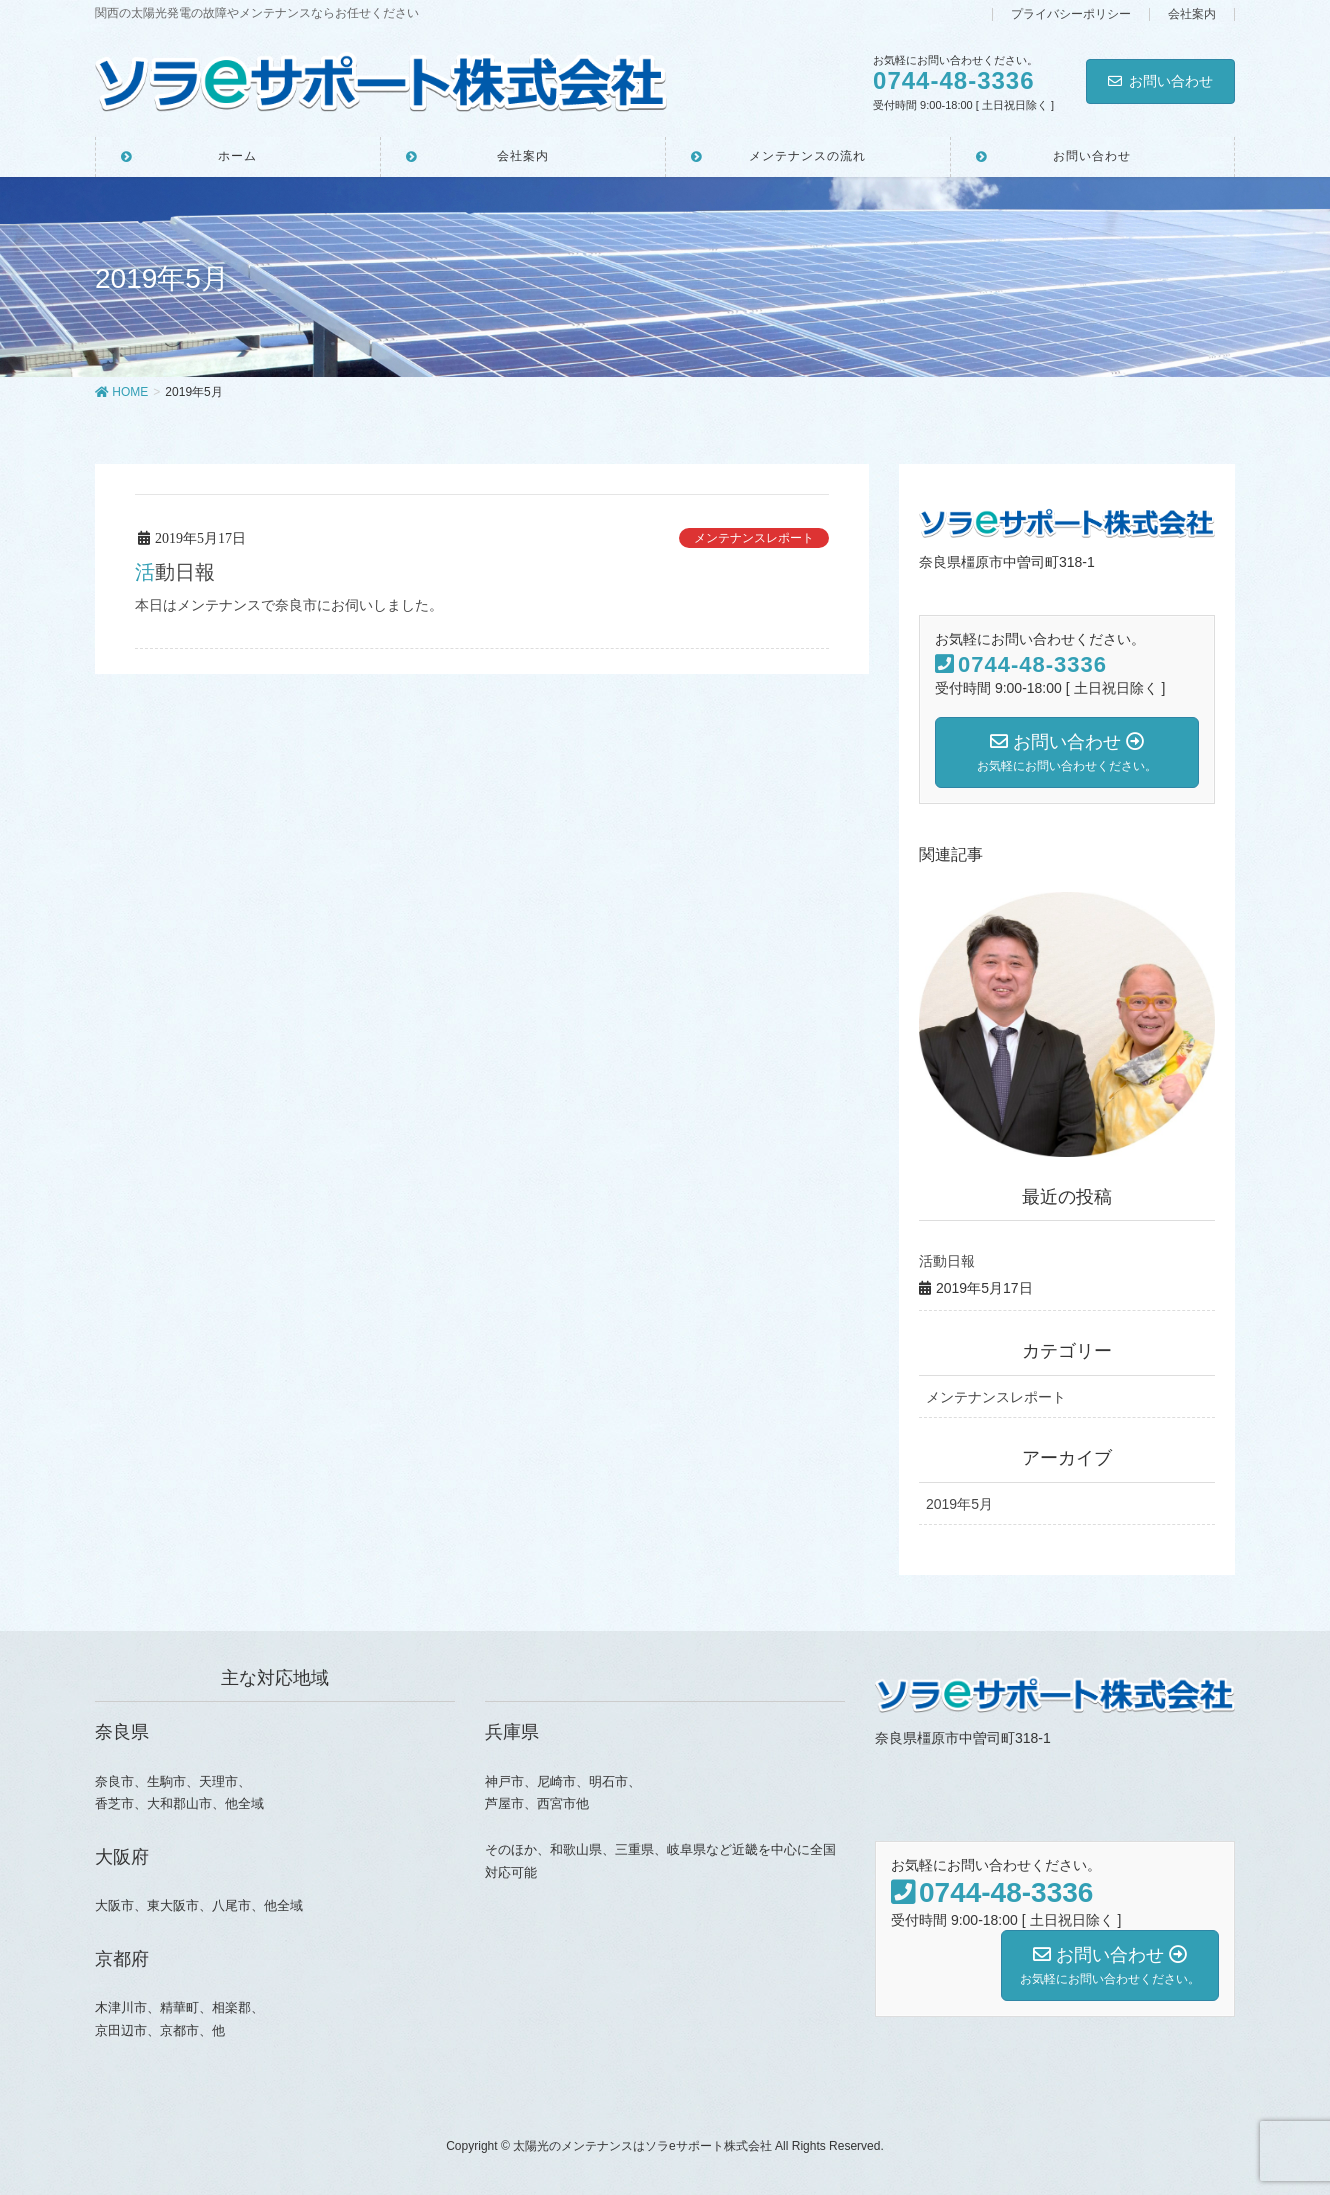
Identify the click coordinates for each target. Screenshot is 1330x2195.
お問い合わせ (1160, 81)
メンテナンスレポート (754, 538)
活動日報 (175, 572)
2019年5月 (959, 1504)
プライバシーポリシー (1071, 14)
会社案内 (1192, 14)
